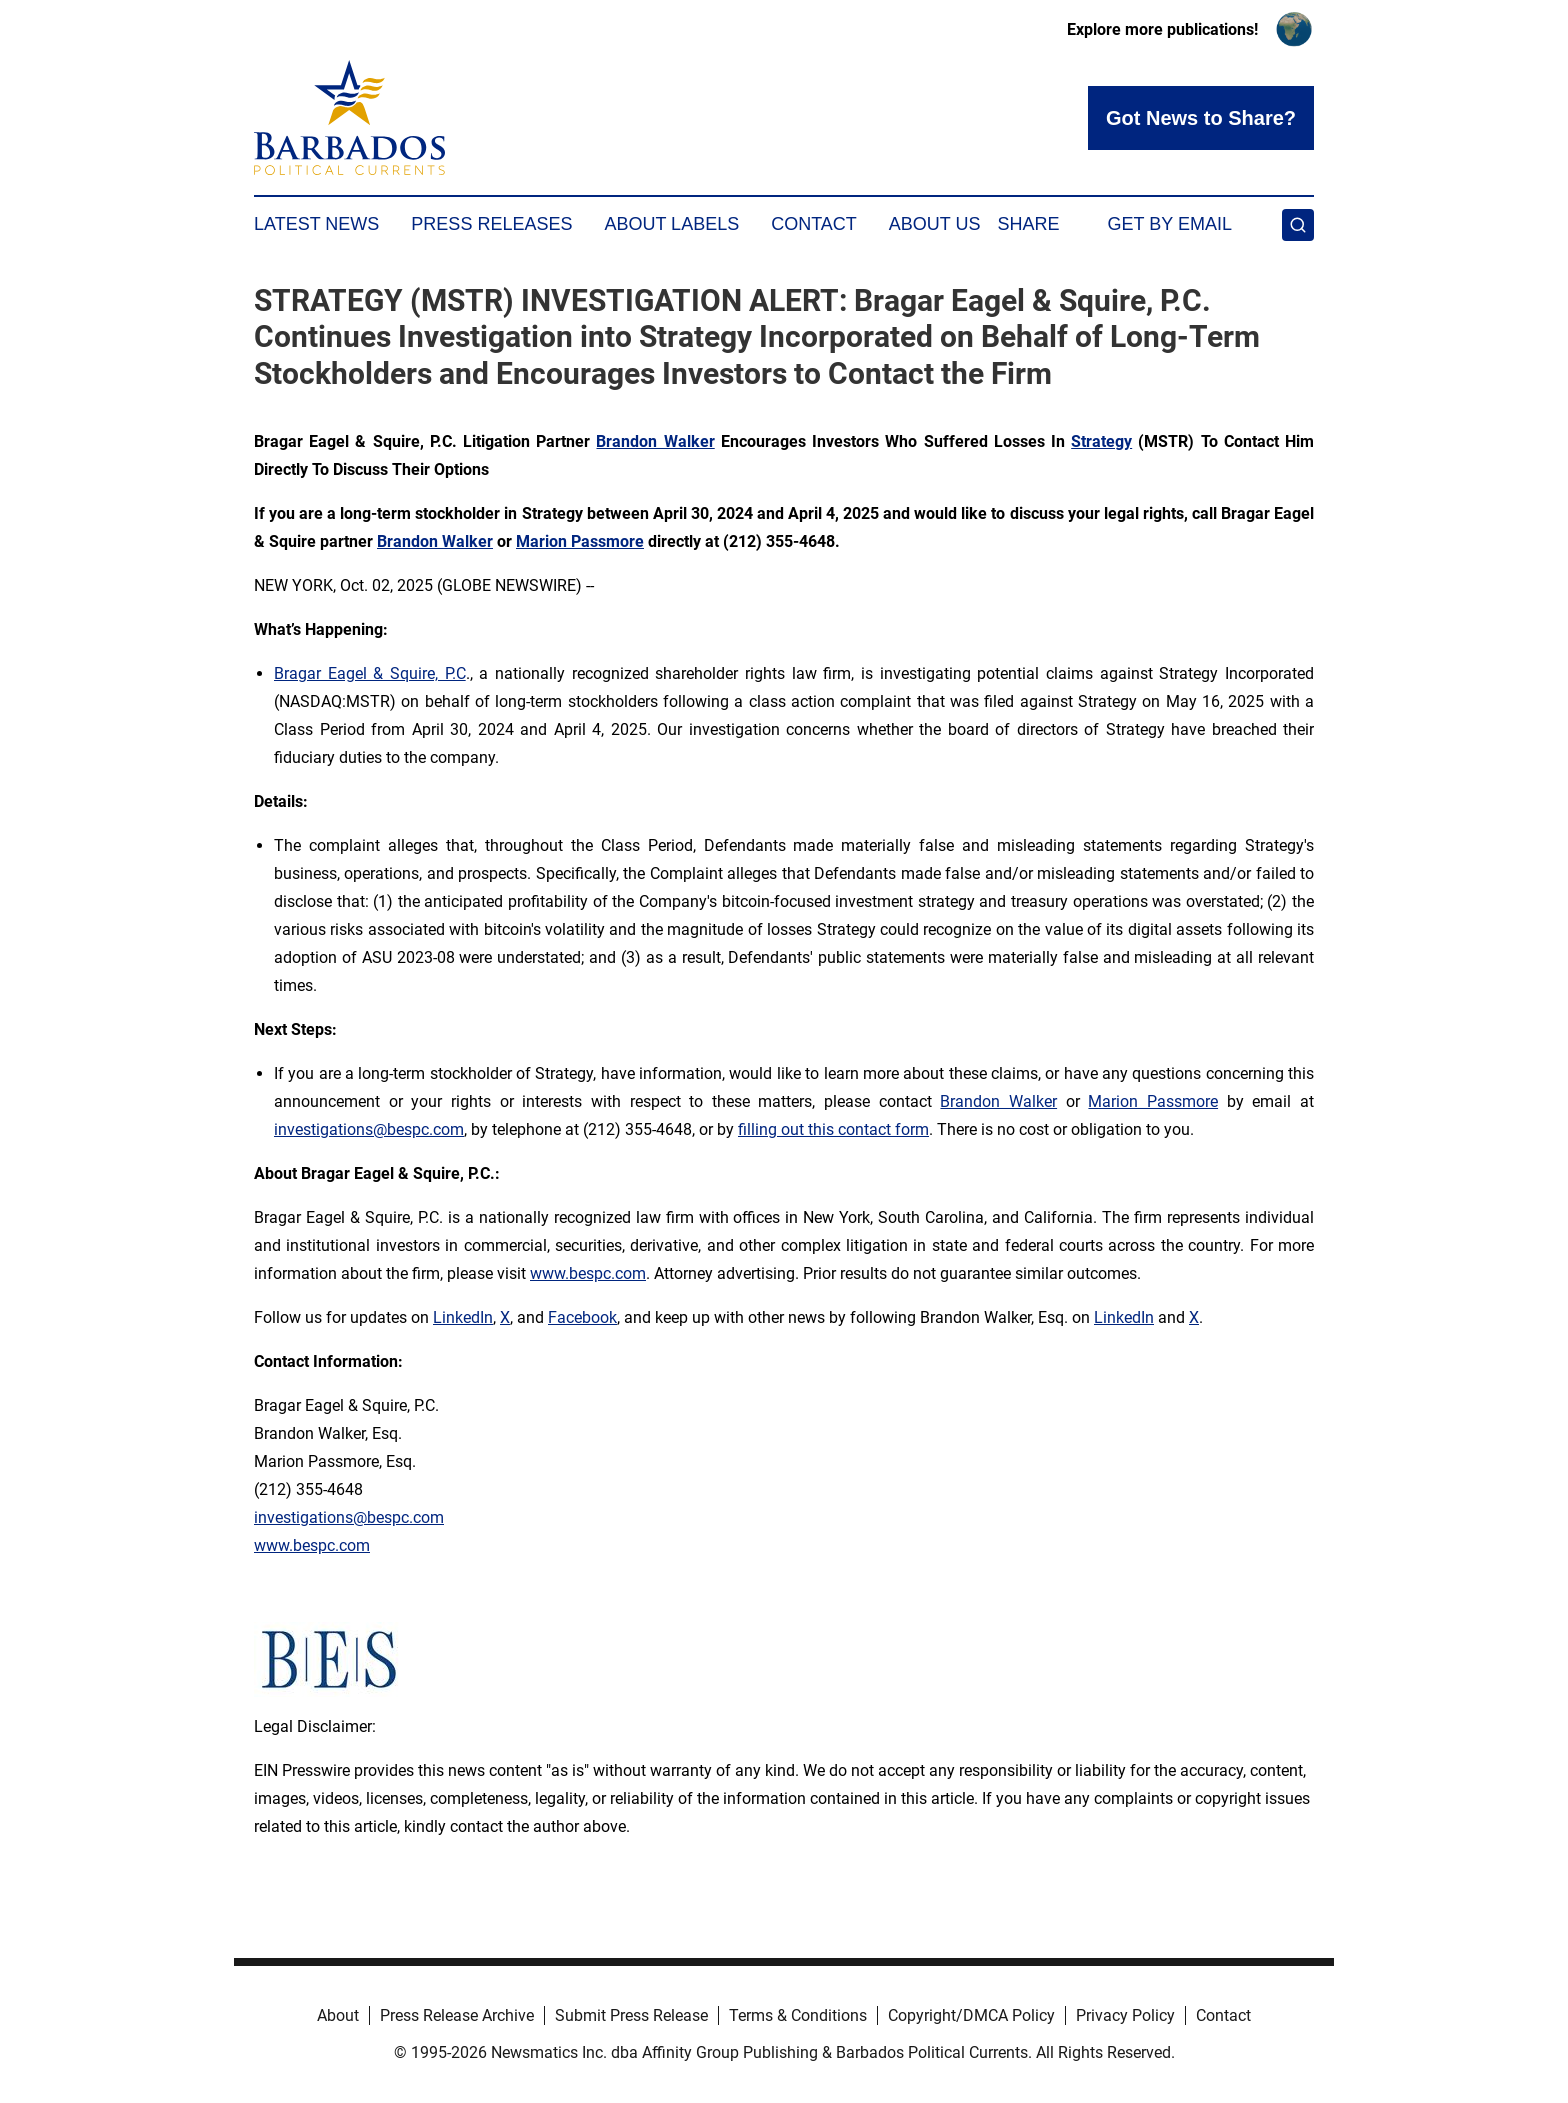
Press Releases (491, 224)
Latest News (316, 224)
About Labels (671, 224)
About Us (935, 224)
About (338, 2015)
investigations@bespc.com (369, 1129)
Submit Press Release (631, 2015)
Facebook (582, 1317)
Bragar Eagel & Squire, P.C (370, 673)
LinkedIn (463, 1317)
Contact (814, 224)
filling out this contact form (833, 1129)
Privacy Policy (1125, 2015)
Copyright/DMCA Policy (971, 2015)
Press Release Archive (457, 2015)
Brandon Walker (998, 1101)
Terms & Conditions (798, 2015)
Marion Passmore (1153, 1101)
